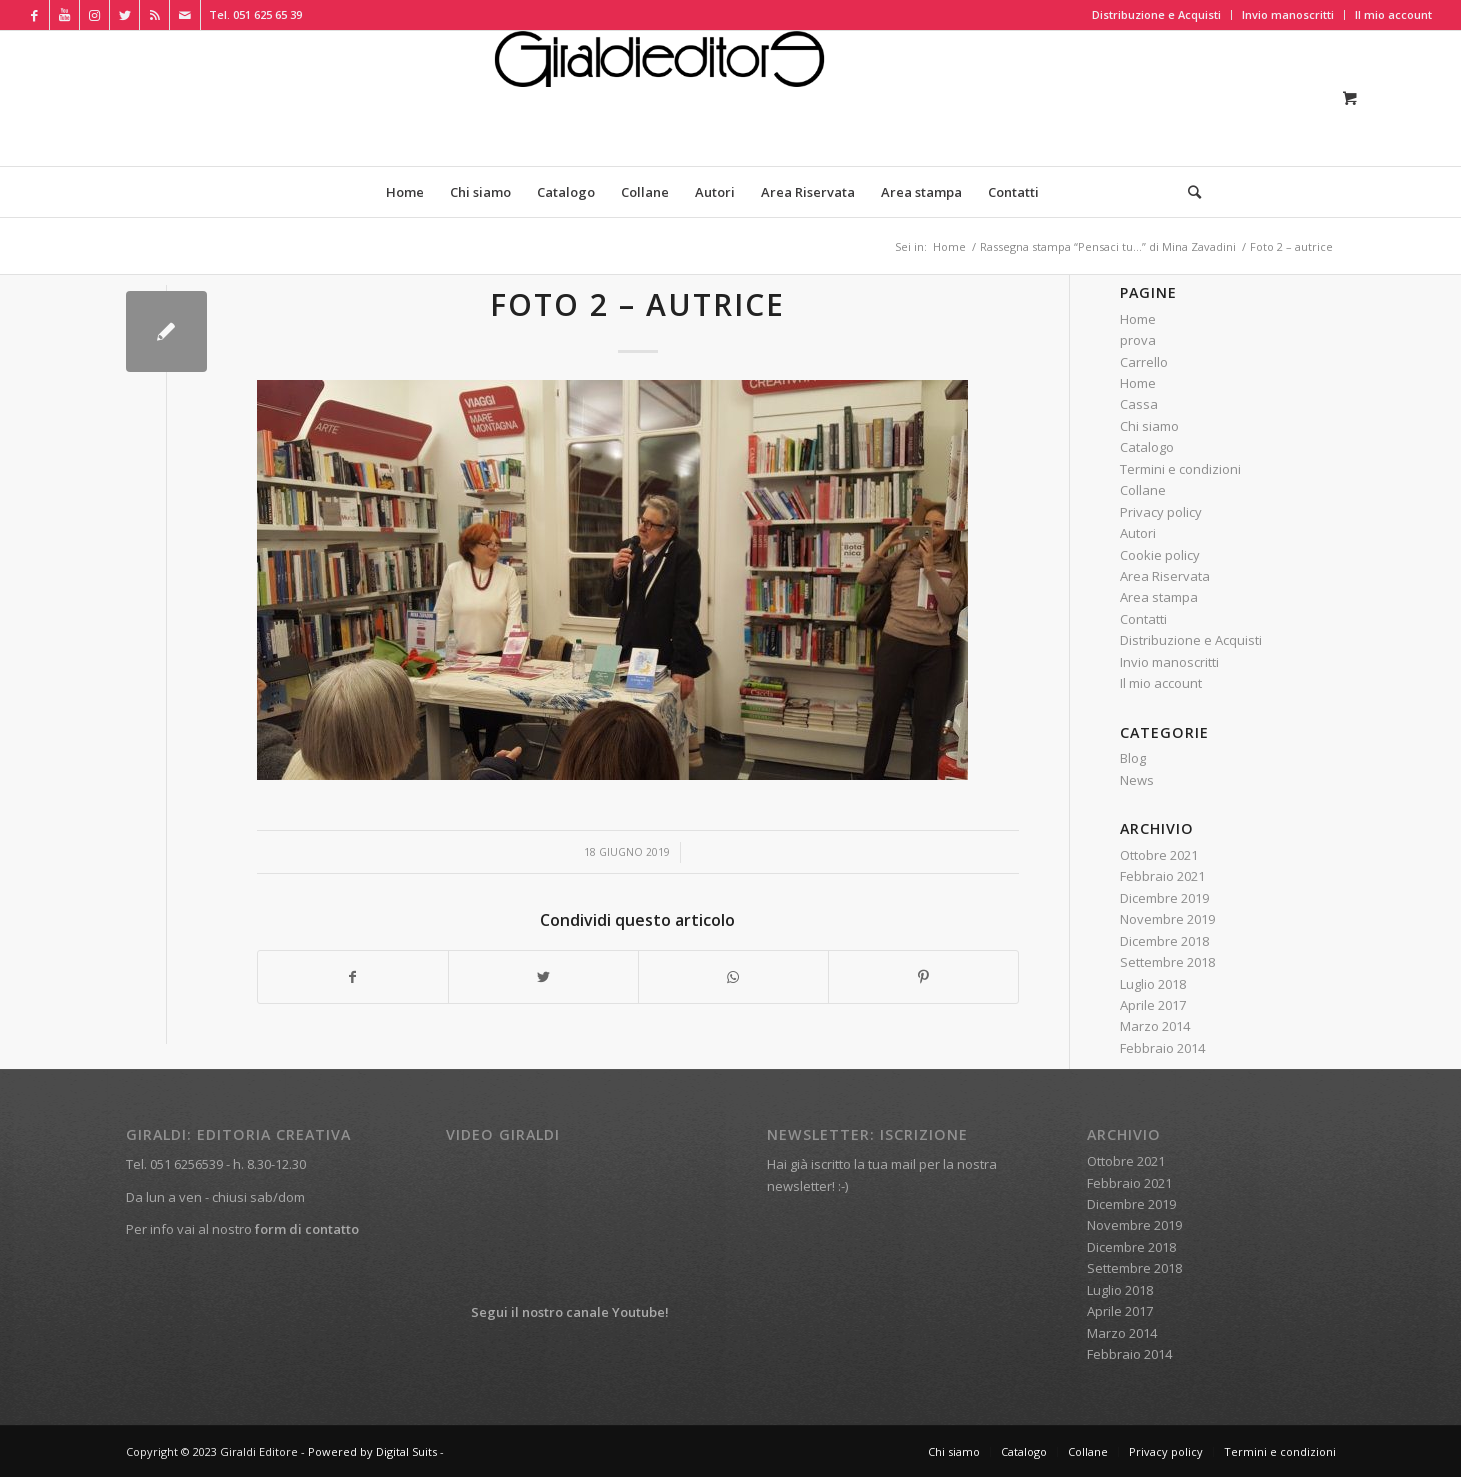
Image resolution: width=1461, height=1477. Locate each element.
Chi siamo (1149, 426)
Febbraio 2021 (1162, 876)
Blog (1133, 758)
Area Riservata (1165, 576)
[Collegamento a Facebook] (34, 15)
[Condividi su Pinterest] (923, 977)
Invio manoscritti (1288, 14)
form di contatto (307, 1229)
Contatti (1143, 619)
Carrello (1144, 362)
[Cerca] (1188, 192)
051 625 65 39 (267, 14)
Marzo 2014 (1155, 1026)
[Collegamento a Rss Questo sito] (154, 15)
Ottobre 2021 (1159, 855)
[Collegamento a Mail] (185, 15)
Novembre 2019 (1167, 919)
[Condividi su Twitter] (543, 977)
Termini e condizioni (1180, 469)
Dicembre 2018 (1164, 941)
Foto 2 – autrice (637, 304)
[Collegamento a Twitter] (124, 15)
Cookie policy (1160, 555)
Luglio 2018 (1153, 984)
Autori (1138, 533)
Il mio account (1393, 14)
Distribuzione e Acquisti (1156, 14)
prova (1138, 340)
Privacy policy (1161, 512)
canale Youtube (615, 1312)
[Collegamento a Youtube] (64, 15)
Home (1138, 319)
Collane (1143, 490)
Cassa (1139, 404)
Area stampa (1159, 597)
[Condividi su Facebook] (353, 977)
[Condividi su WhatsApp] (733, 977)
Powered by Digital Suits (372, 1451)
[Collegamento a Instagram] (94, 15)
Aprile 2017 (1153, 1005)
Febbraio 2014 (1162, 1048)
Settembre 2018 (1167, 962)
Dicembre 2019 (1164, 898)
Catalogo (1147, 447)
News (1137, 780)
